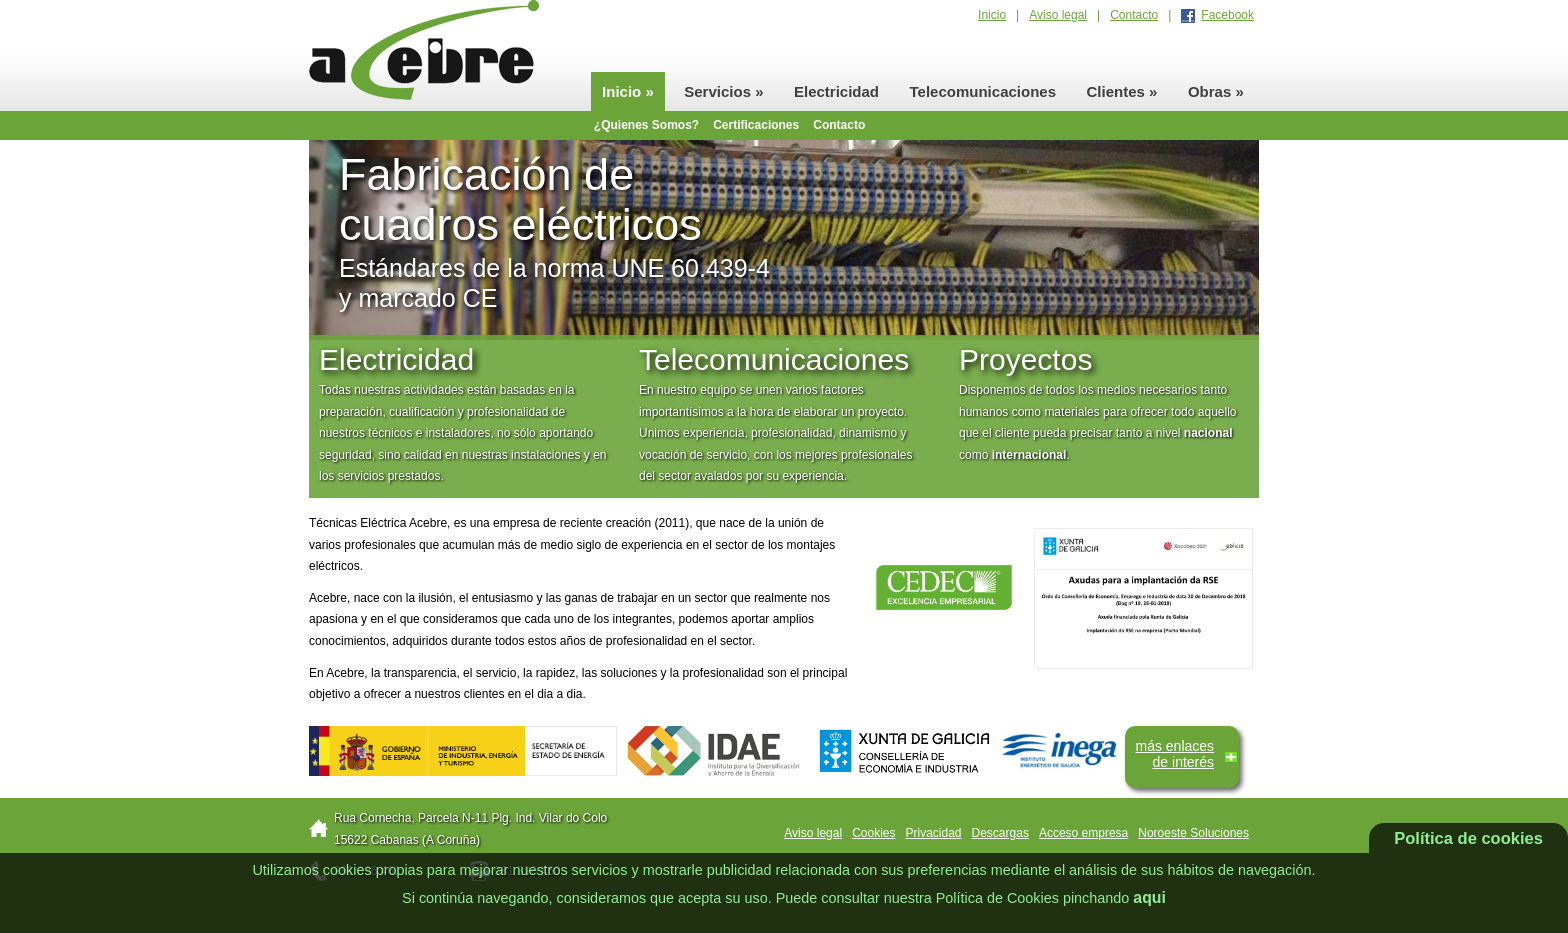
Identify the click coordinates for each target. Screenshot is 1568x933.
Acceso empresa (1083, 833)
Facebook (1227, 15)
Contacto (1134, 15)
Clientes (1122, 91)
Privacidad (934, 833)
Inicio (992, 15)
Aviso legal (1058, 15)
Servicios (723, 91)
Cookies (873, 833)
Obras (1216, 91)
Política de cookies (1468, 838)
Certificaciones (756, 125)
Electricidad (836, 91)
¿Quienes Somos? (646, 125)
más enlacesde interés (1174, 754)
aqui (1149, 897)
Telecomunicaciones (983, 91)
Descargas (1000, 833)
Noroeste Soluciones (1193, 833)
